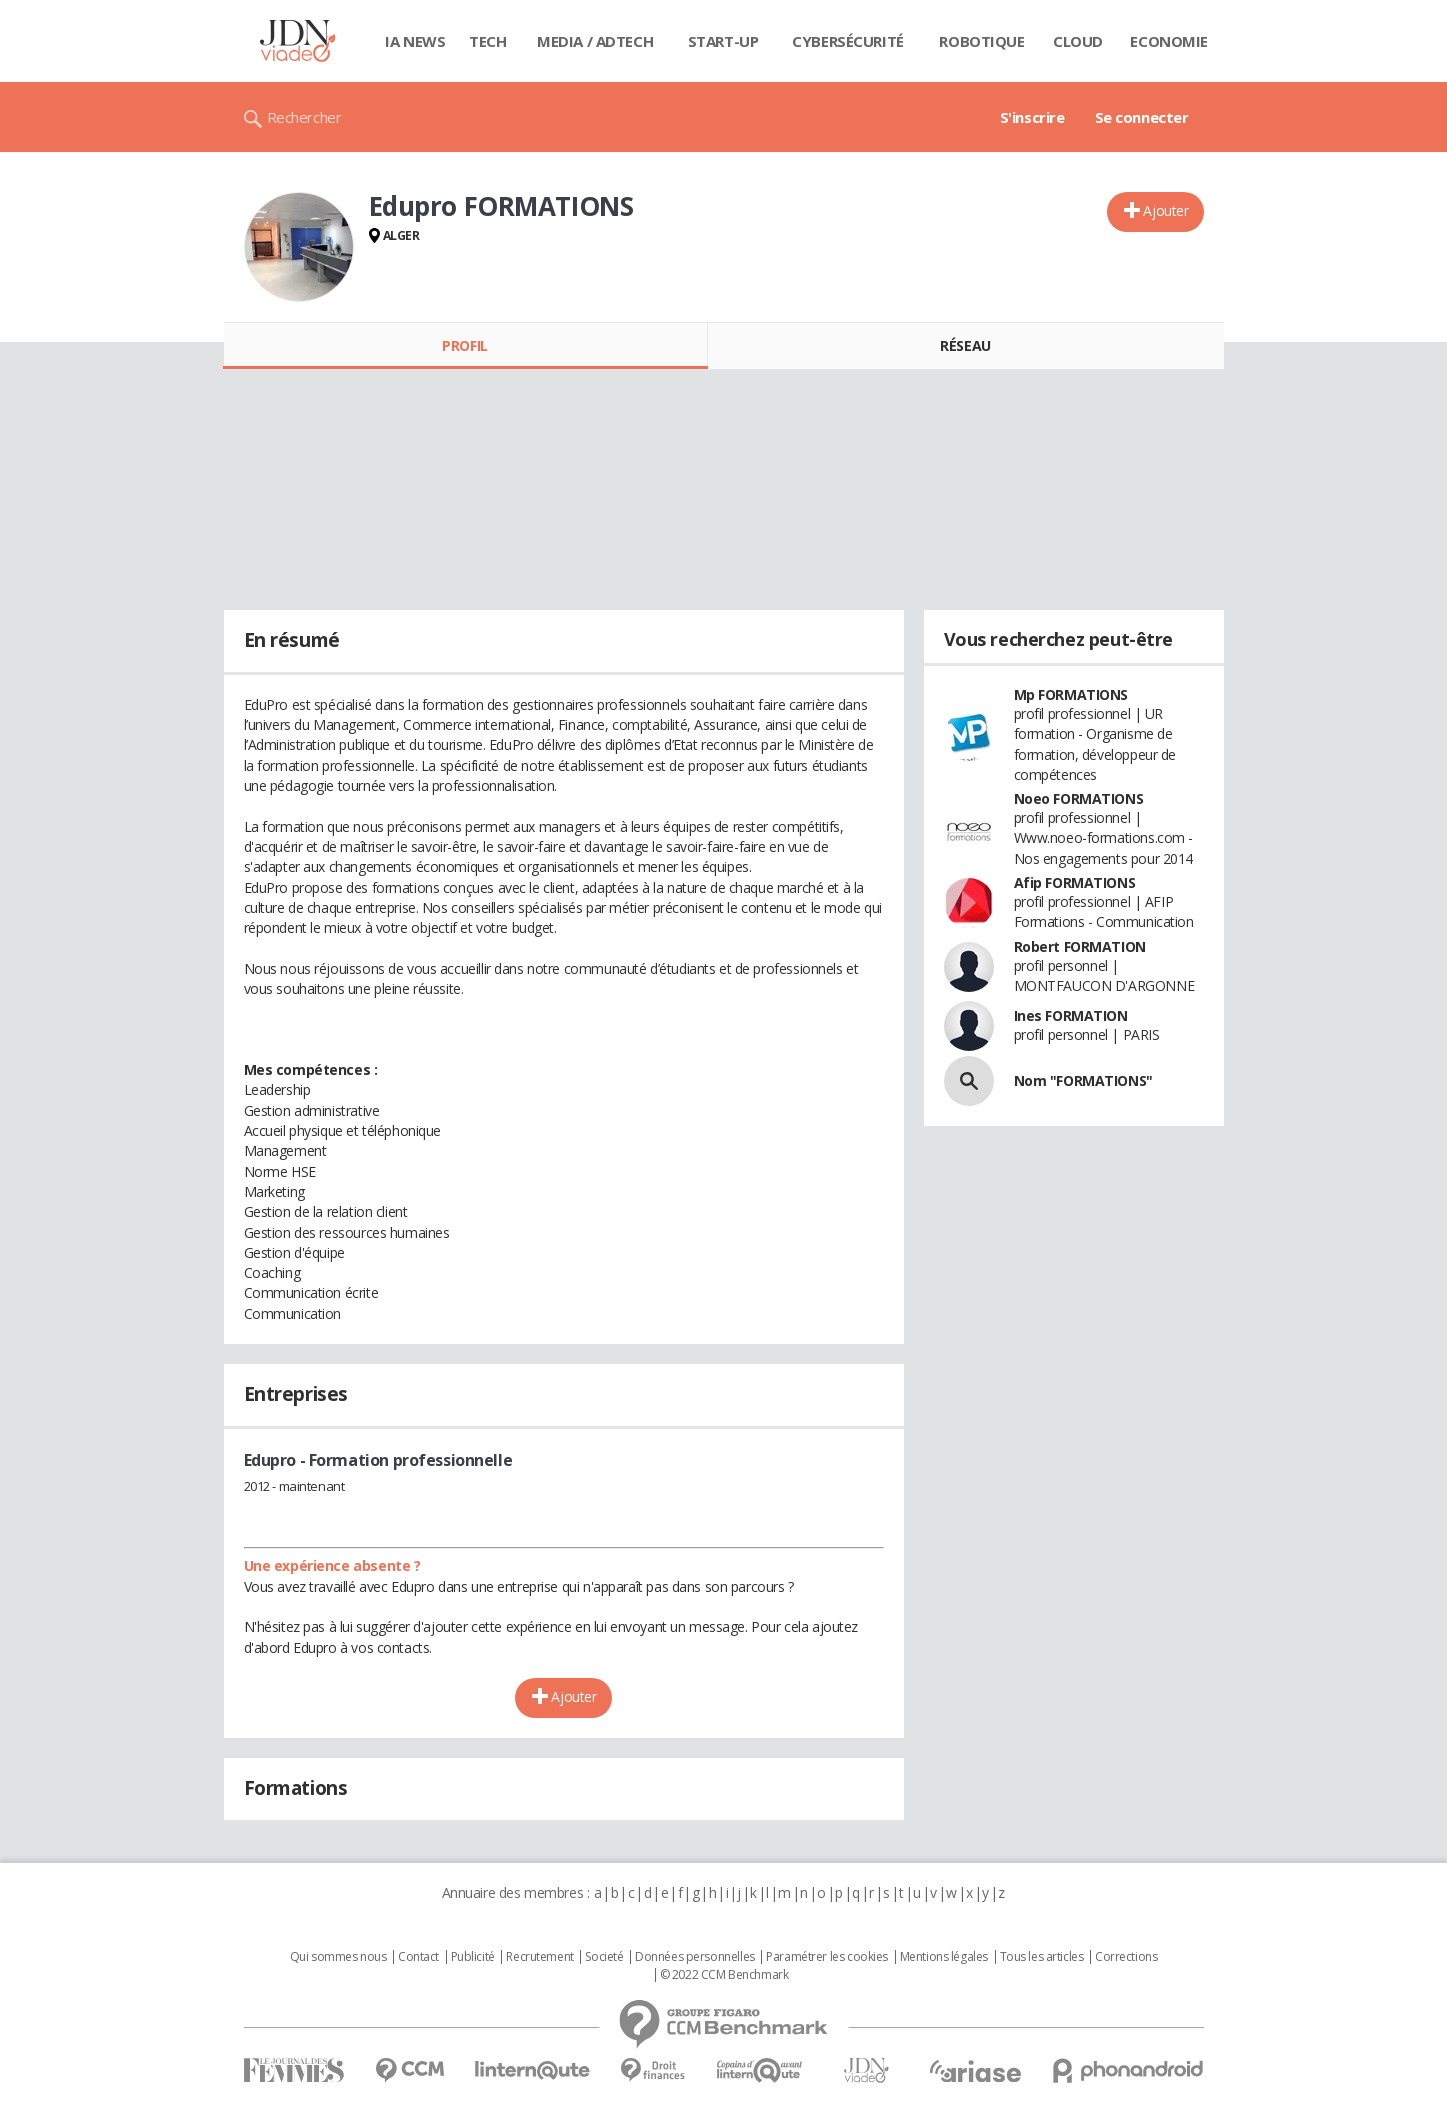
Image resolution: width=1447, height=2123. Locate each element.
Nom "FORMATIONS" (1083, 1080)
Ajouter (1165, 210)
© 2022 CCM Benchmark (724, 1975)
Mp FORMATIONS (1071, 694)
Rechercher (304, 117)
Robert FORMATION (1080, 946)
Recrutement (539, 1957)
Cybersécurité (848, 41)
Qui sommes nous (338, 1957)
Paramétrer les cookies (827, 1957)
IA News (415, 41)
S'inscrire (1032, 117)
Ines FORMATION (1071, 1015)
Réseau (965, 345)
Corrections (1126, 1957)
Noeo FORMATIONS (1079, 798)
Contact (418, 1957)
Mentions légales (944, 1957)
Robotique (981, 41)
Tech (487, 41)
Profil (464, 345)
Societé (604, 1957)
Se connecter (1142, 117)
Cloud (1078, 41)
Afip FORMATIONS (1075, 882)
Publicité (473, 1957)
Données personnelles (695, 1957)
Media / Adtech (595, 41)
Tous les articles (1042, 1957)
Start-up (723, 41)
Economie (1169, 41)
